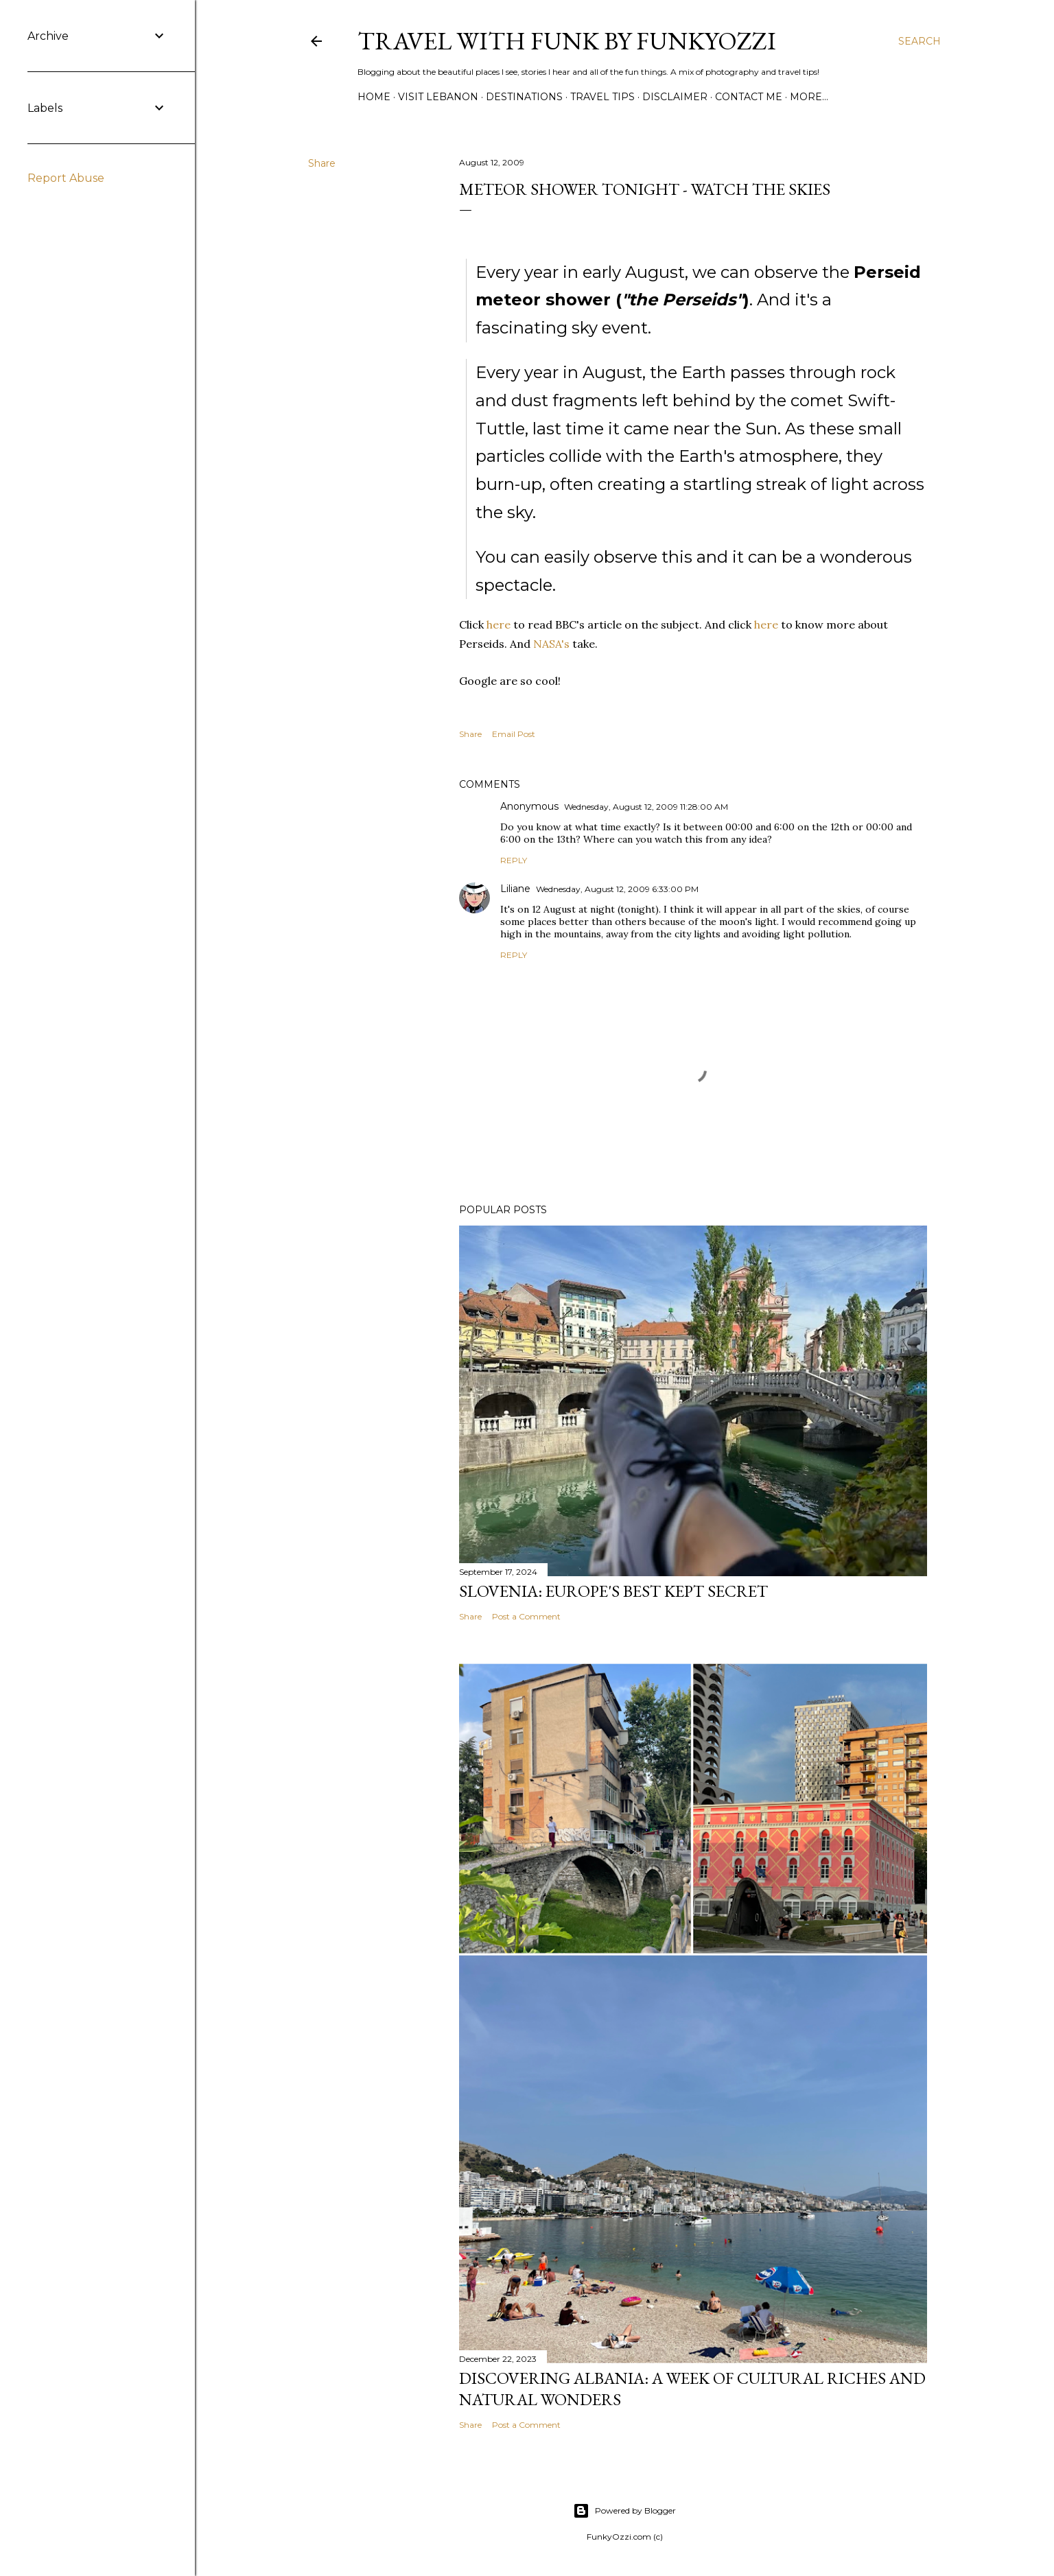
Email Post (513, 734)
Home (374, 97)
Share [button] (322, 163)
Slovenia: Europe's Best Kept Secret (613, 1591)
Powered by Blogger (624, 2511)
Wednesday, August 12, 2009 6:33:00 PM (617, 889)
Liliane (515, 888)
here (499, 624)
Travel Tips (602, 97)
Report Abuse (65, 178)
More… (809, 97)
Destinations (524, 97)
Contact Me (748, 97)
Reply (513, 860)
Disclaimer (674, 97)
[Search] (919, 41)
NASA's (551, 644)
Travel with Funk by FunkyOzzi (567, 41)
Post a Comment (526, 1616)
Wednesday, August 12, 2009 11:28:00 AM (646, 806)
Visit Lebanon (438, 97)
